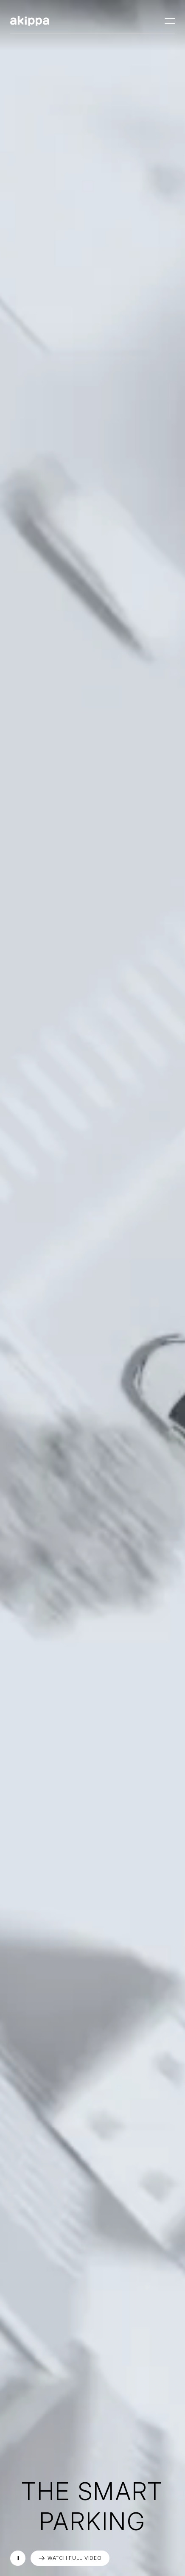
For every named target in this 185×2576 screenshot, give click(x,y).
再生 (17, 2558)
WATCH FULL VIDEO (75, 2558)
